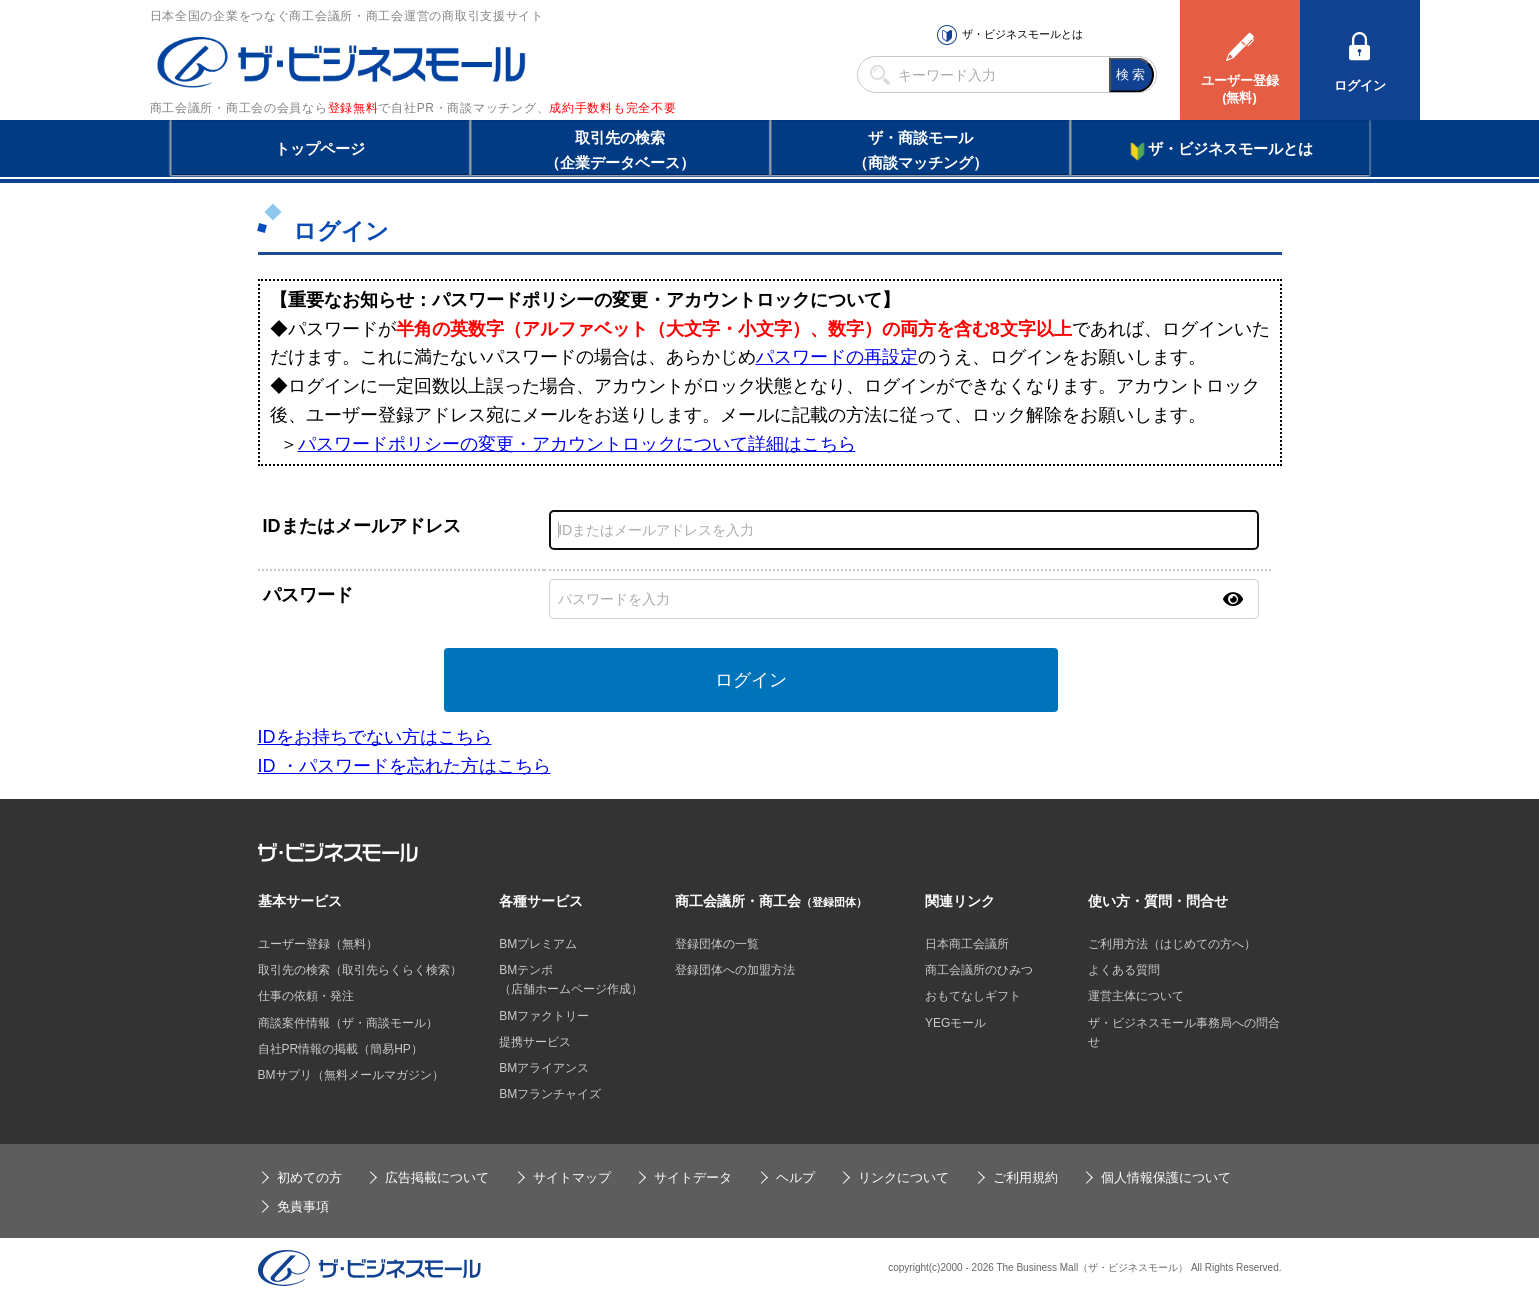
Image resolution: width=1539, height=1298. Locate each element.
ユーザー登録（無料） (318, 944)
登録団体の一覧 (717, 944)
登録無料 (353, 108)
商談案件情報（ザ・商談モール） (348, 1023)
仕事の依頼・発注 (306, 996)
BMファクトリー (544, 1016)
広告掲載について (437, 1177)
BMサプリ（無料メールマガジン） (351, 1075)
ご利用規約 (1025, 1177)
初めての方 (309, 1177)
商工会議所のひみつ (979, 970)
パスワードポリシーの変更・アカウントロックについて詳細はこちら (577, 444)
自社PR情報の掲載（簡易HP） (340, 1049)
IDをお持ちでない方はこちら (375, 737)
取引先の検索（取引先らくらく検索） (360, 970)
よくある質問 (1124, 970)
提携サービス (535, 1042)
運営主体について (1136, 996)
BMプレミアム (538, 944)
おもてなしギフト (973, 996)
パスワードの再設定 (837, 357)
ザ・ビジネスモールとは (1022, 34)
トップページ (320, 148)
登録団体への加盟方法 (735, 970)
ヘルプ (795, 1177)
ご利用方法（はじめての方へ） (1172, 944)
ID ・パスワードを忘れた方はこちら (404, 766)
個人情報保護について (1166, 1177)
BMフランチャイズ (550, 1094)
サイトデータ (693, 1177)
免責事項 (303, 1206)
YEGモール (955, 1023)
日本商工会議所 (967, 944)
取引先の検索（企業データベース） (620, 150)
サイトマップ (572, 1177)
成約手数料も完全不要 (612, 108)
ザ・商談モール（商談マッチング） (920, 150)
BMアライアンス (544, 1068)
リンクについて (903, 1177)
